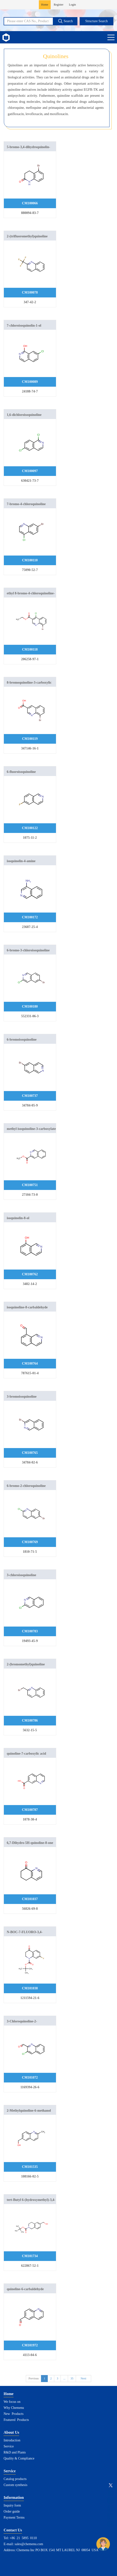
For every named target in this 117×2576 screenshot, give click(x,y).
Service (9, 2446)
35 (71, 2378)
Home (44, 4)
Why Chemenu (14, 2408)
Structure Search (96, 21)
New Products (13, 2414)
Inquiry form (12, 2505)
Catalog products (15, 2479)
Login (72, 4)
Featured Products (16, 2420)
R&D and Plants (15, 2452)
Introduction (12, 2440)
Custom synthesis (15, 2485)
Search (65, 21)
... (64, 2378)
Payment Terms (14, 2517)
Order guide (12, 2511)
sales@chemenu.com (29, 2544)
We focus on (12, 2402)
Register (58, 4)
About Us (11, 2432)
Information (14, 2497)
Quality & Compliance (19, 2458)
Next (83, 2378)
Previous (33, 2378)
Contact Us (13, 2530)
